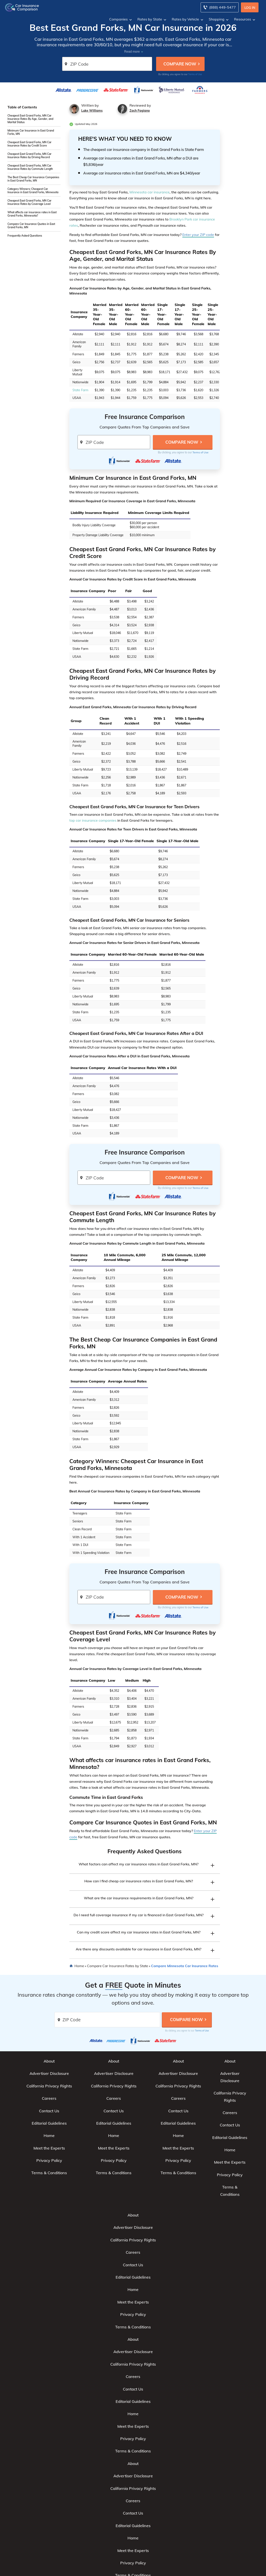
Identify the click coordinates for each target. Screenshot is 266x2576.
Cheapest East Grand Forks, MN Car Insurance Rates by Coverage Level (29, 202)
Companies (120, 19)
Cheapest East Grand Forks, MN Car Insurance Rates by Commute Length (30, 167)
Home (79, 1966)
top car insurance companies (92, 820)
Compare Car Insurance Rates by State (117, 1966)
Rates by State (151, 19)
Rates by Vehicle (187, 19)
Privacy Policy (49, 2160)
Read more (132, 52)
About (49, 2061)
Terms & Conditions (49, 2172)
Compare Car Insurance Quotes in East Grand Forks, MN (31, 225)
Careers (49, 2098)
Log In (249, 8)
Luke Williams (92, 111)
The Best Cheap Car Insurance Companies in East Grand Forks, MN (33, 179)
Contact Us (49, 2110)
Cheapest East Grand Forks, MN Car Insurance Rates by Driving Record (29, 155)
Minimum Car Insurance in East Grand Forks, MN (30, 132)
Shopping (218, 19)
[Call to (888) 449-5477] (220, 7)
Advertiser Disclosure (49, 2073)
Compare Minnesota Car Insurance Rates (184, 1966)
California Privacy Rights (49, 2086)
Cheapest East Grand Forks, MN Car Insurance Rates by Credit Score (29, 144)
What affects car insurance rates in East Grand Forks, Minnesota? (32, 214)
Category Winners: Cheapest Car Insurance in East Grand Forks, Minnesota (32, 190)
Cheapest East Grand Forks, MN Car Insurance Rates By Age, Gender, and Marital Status (30, 119)
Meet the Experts (49, 2148)
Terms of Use (195, 74)
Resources (244, 19)
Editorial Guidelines (49, 2123)
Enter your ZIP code (198, 234)
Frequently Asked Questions (24, 235)
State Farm (80, 390)
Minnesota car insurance (149, 192)
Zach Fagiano (139, 111)
